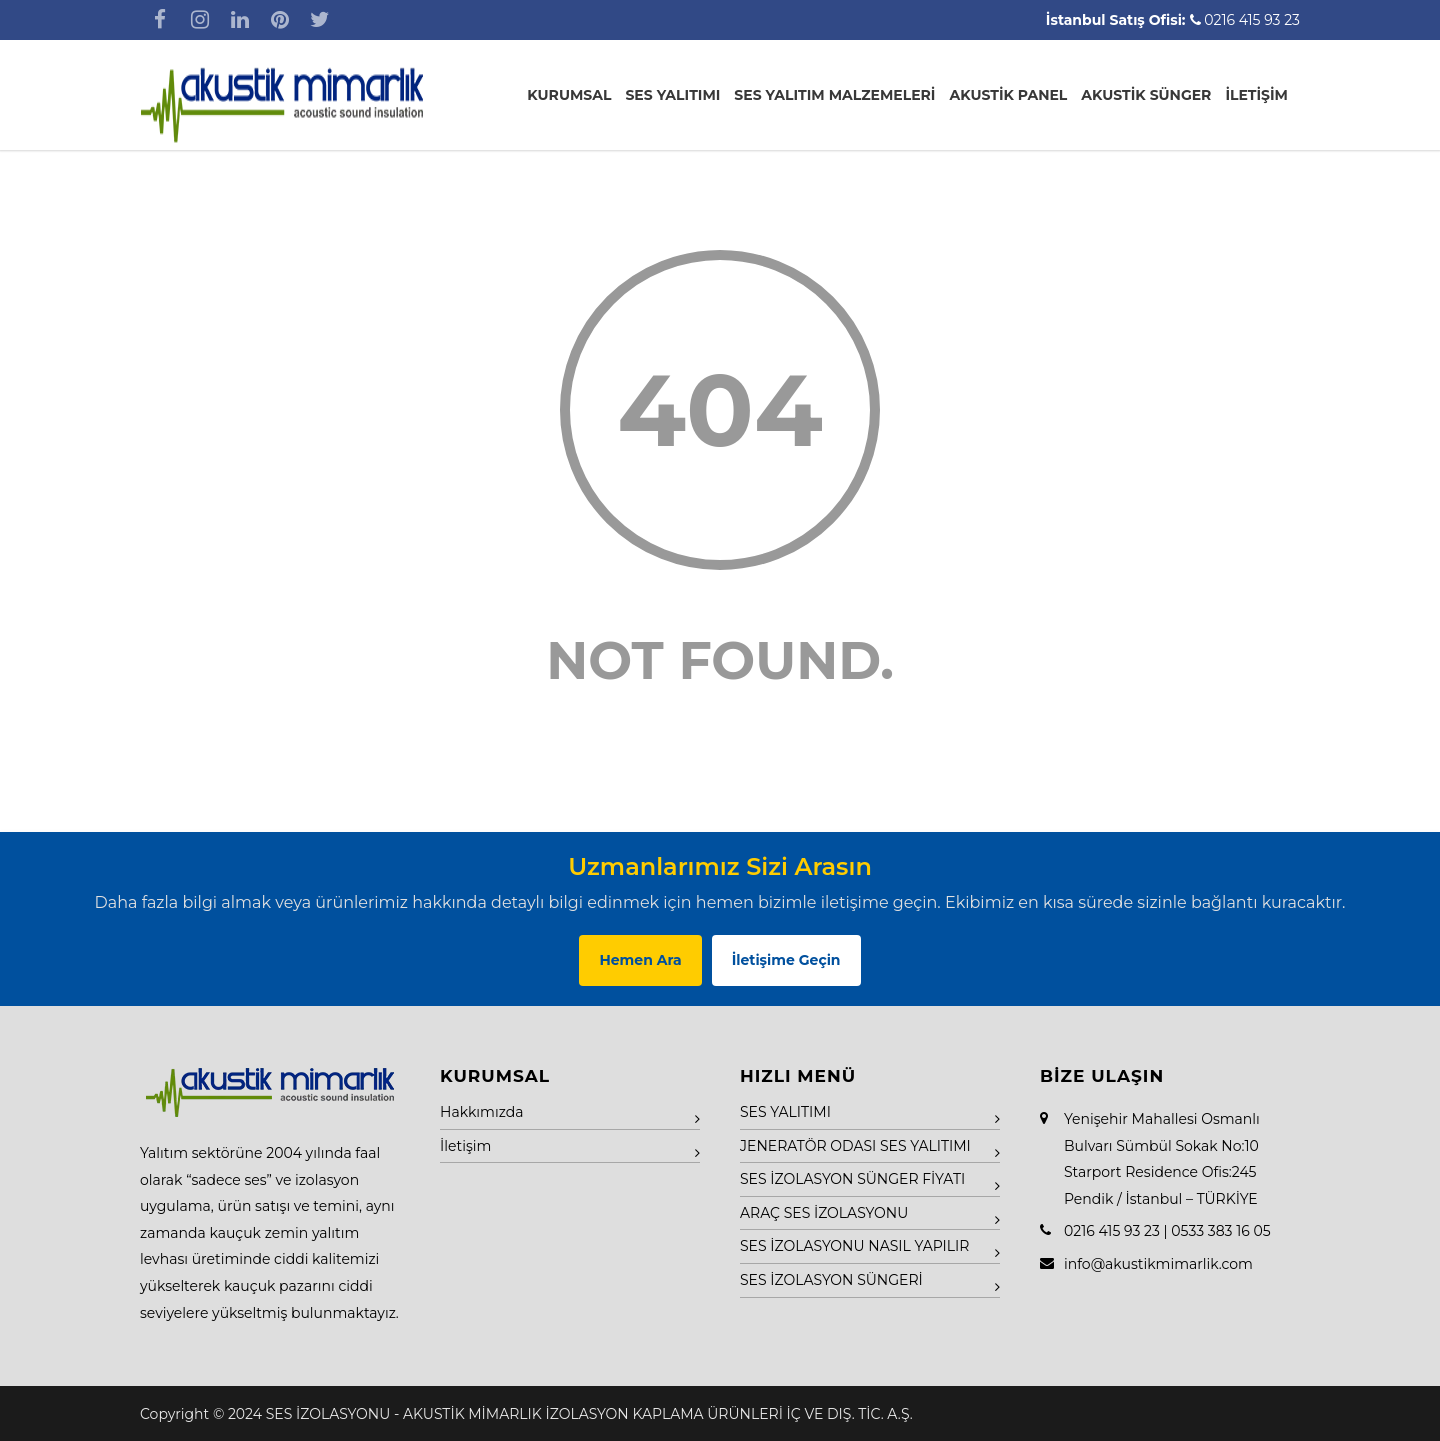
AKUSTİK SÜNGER (1146, 95)
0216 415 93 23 (1252, 20)
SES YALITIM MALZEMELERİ (834, 95)
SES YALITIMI (672, 95)
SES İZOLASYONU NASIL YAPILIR (854, 1246)
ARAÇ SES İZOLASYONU (824, 1213)
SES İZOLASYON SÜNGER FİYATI (852, 1179)
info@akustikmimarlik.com (1158, 1264)
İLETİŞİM (1256, 95)
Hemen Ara (640, 960)
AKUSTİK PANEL (1008, 95)
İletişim (465, 1146)
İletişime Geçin (786, 960)
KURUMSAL (569, 95)
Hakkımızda (481, 1112)
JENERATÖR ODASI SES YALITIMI (855, 1146)
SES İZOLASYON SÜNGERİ (831, 1280)
